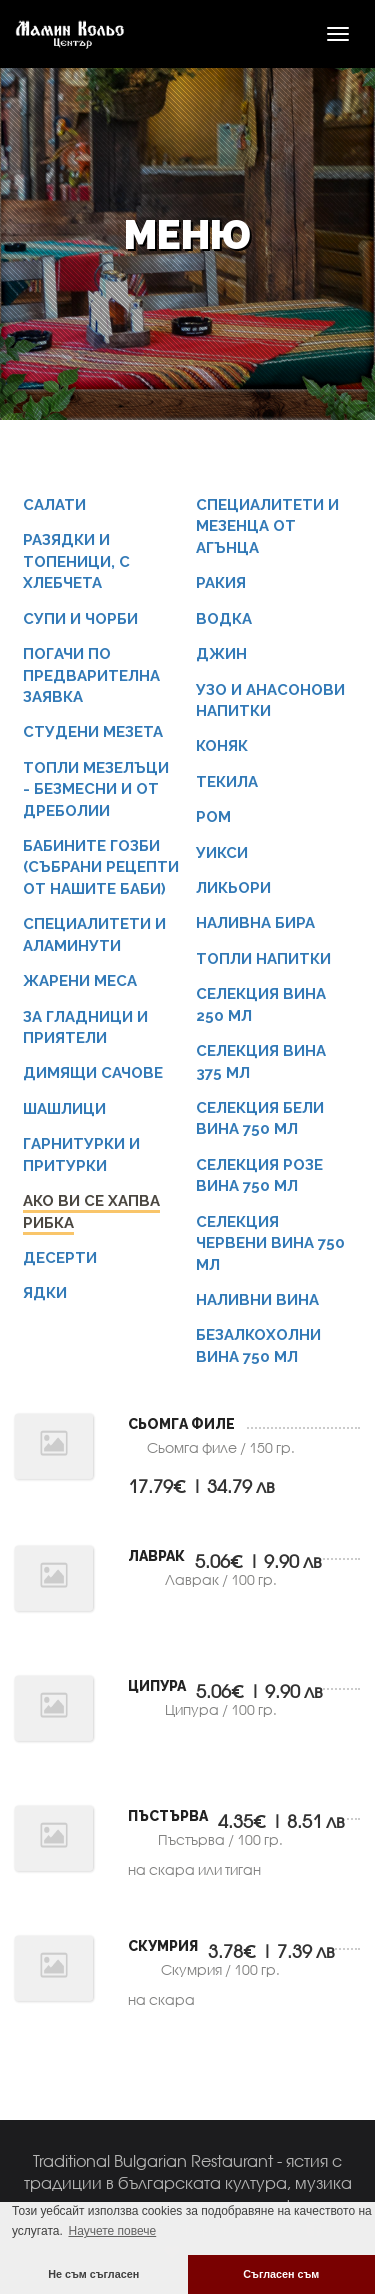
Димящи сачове (93, 1073)
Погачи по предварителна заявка (91, 675)
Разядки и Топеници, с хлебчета (76, 561)
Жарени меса (80, 981)
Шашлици (64, 1109)
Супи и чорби (80, 619)
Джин (221, 654)
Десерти (60, 1258)
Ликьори (233, 888)
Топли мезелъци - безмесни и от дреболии (96, 789)
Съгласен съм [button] (281, 2274)
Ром (213, 817)
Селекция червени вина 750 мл (270, 1243)
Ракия (221, 583)
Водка (224, 619)
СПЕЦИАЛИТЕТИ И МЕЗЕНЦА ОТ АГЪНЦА (267, 526)
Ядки (45, 1293)
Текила (227, 782)
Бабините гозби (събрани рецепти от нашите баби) (101, 867)
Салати (54, 505)
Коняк (222, 746)
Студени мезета (93, 732)
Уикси (222, 853)
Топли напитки (263, 959)
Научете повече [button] (112, 2231)
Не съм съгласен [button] (93, 2274)
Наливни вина (257, 1300)
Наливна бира (255, 923)
